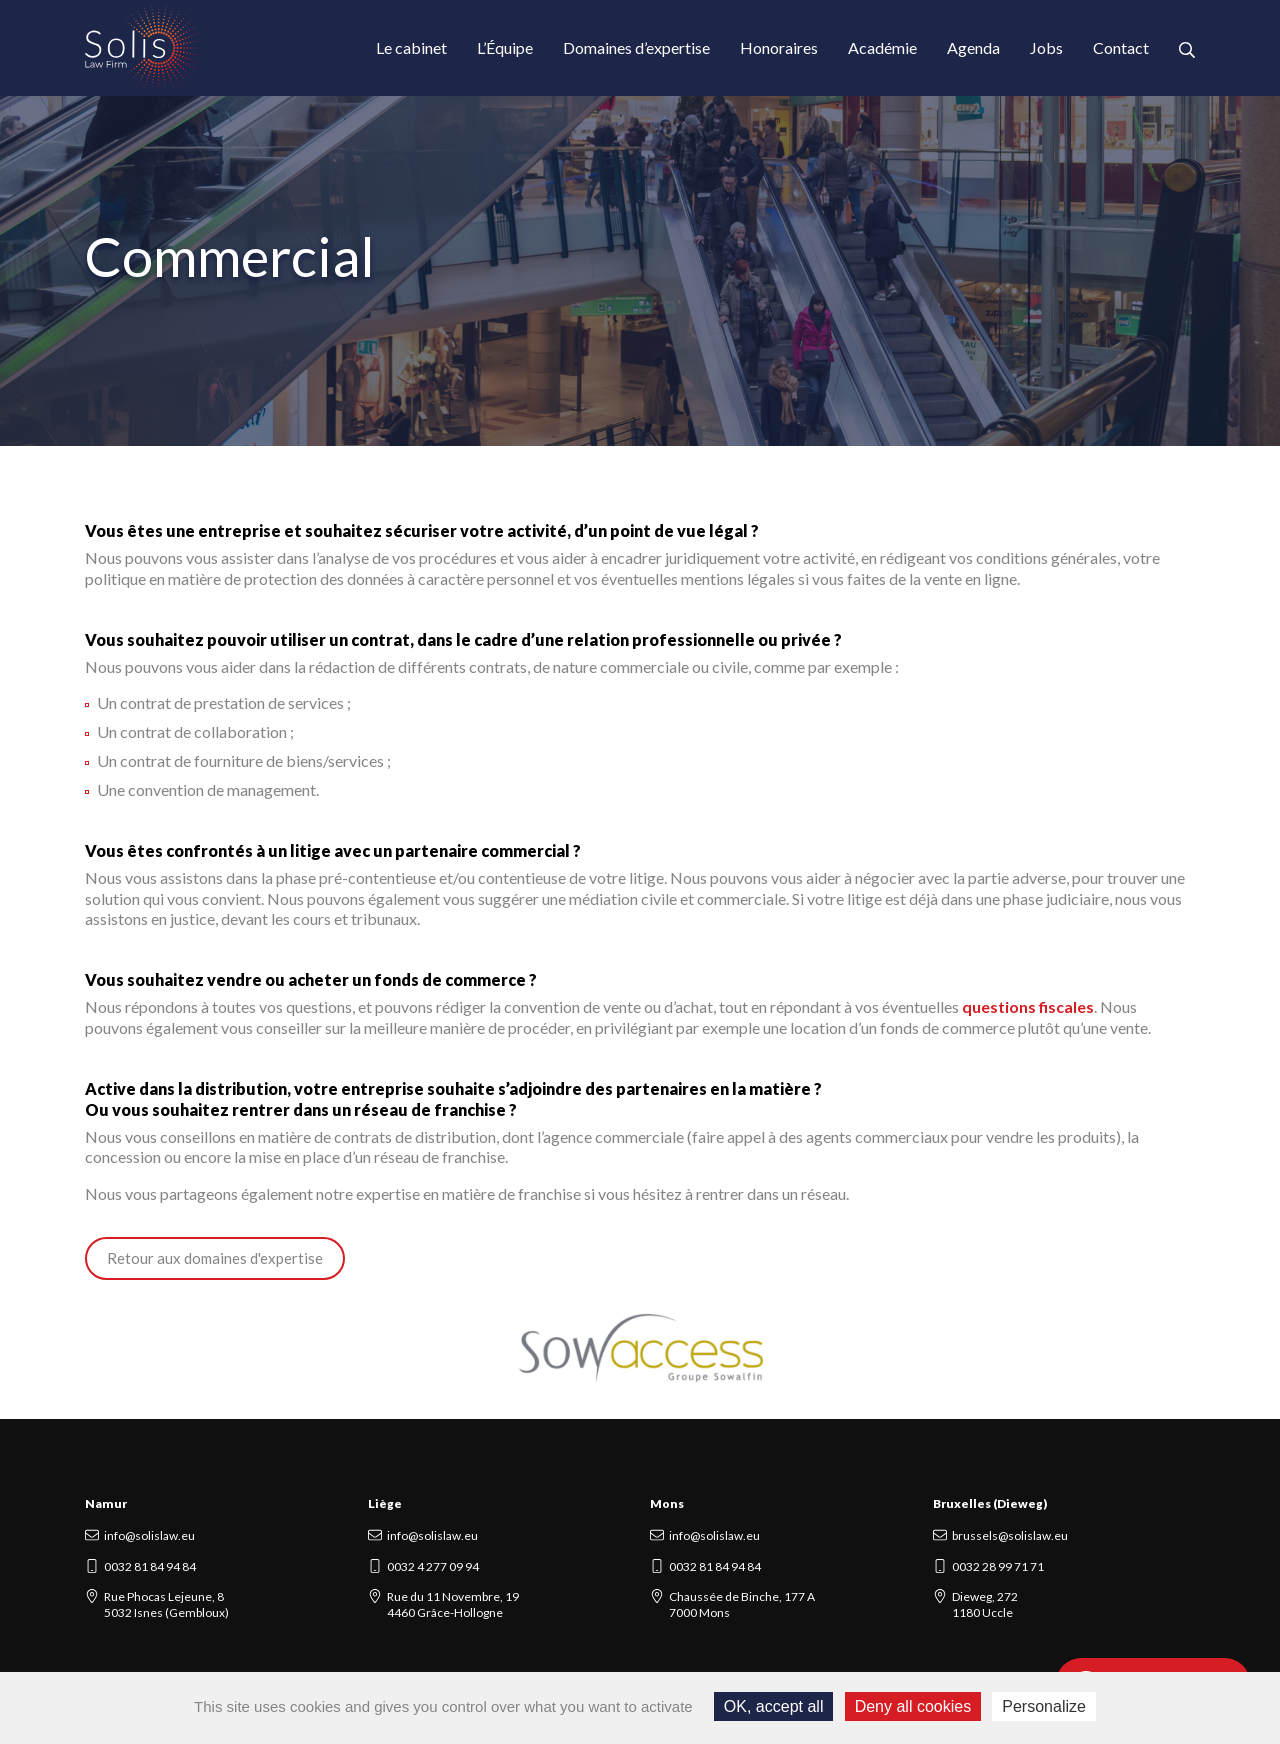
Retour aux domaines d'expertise (215, 1258)
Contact (1121, 47)
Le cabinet (411, 47)
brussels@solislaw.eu (1010, 1535)
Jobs (1046, 47)
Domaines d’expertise (636, 47)
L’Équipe (505, 47)
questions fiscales (1028, 1006)
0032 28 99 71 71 (998, 1566)
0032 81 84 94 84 (150, 1566)
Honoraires (779, 47)
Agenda (973, 47)
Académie (882, 47)
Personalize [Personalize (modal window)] (1044, 1706)
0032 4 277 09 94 (433, 1566)
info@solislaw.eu (149, 1535)
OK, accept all (774, 1706)
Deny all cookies (913, 1706)
